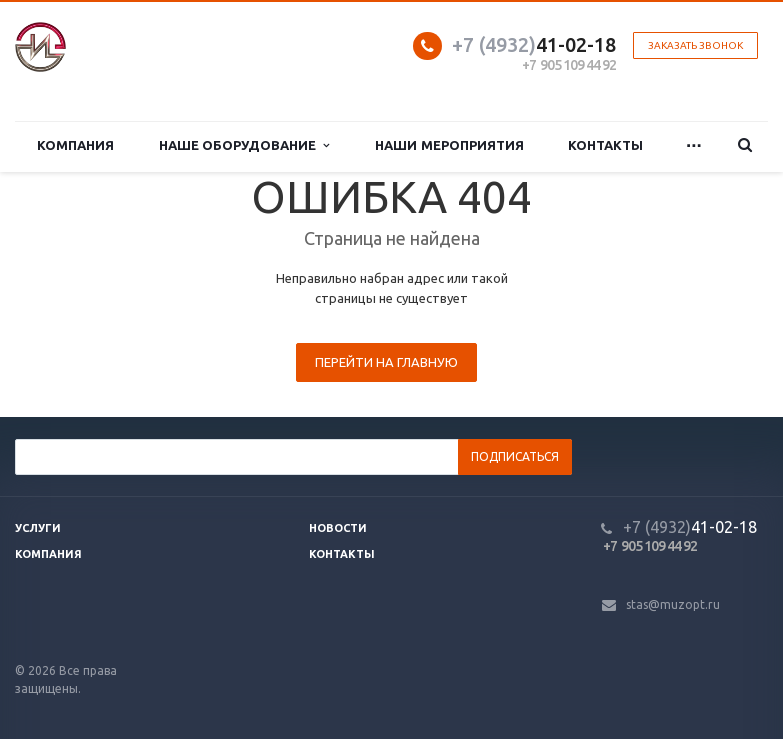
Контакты (605, 145)
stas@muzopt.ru (673, 604)
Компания (75, 145)
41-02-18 (534, 44)
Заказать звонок (695, 45)
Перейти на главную (386, 362)
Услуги (38, 528)
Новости (338, 528)
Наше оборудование (244, 145)
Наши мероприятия (449, 145)
